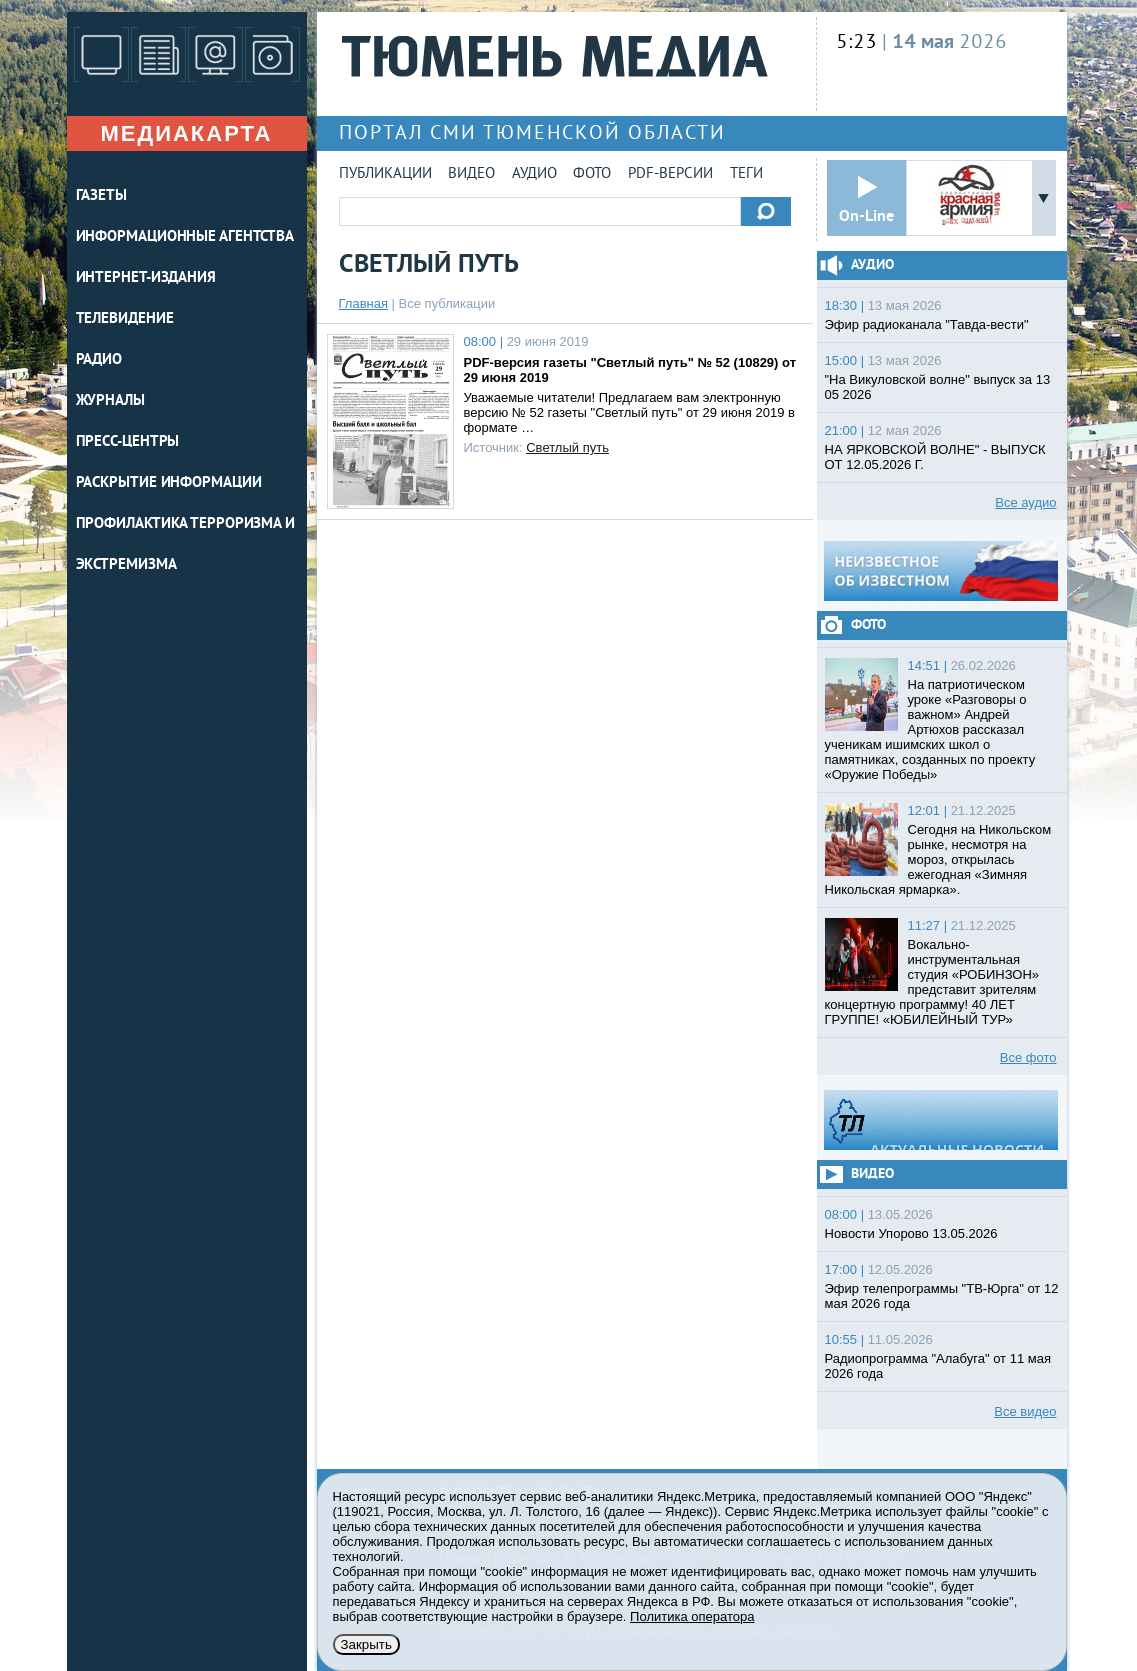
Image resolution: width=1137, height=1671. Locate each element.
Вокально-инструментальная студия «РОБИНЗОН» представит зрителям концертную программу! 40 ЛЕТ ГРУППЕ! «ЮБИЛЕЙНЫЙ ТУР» (932, 982)
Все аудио (1025, 502)
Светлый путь (567, 447)
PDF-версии (670, 174)
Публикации (385, 174)
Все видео (1025, 1411)
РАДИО (99, 360)
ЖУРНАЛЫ (110, 401)
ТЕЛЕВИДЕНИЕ (125, 319)
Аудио (534, 174)
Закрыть (366, 1644)
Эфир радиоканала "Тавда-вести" (927, 324)
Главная (363, 303)
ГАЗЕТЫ (101, 196)
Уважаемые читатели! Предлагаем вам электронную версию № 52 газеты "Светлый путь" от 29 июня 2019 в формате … (629, 412)
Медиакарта (186, 133)
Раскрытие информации (169, 483)
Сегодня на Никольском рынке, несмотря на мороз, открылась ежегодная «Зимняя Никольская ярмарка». (938, 859)
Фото (592, 174)
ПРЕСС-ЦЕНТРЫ (128, 442)
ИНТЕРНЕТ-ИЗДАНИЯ (146, 278)
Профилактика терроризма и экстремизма (186, 545)
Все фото (1028, 1057)
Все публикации (447, 303)
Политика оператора (692, 1616)
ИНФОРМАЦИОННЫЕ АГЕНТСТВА (185, 237)
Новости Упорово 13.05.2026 (911, 1233)
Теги (746, 174)
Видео (471, 174)
